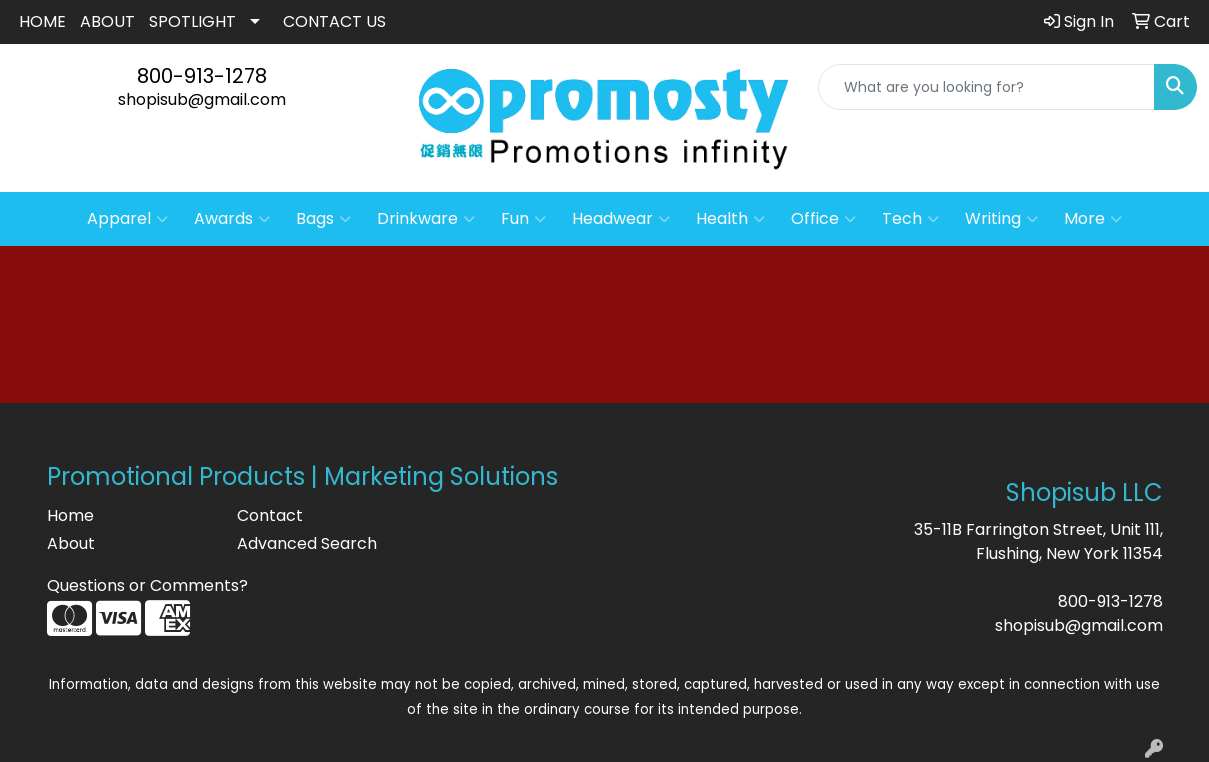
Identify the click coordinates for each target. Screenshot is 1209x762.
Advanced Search (307, 543)
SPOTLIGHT (192, 21)
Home (70, 515)
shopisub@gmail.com (202, 99)
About (71, 543)
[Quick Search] (986, 87)
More (1093, 219)
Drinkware (426, 219)
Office (823, 219)
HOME (42, 21)
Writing (1001, 219)
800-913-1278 (202, 76)
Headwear (621, 219)
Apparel (127, 219)
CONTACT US (334, 21)
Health (730, 219)
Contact (270, 515)
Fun (523, 219)
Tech (910, 219)
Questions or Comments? (147, 585)
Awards (232, 219)
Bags (323, 219)
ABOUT (107, 21)
